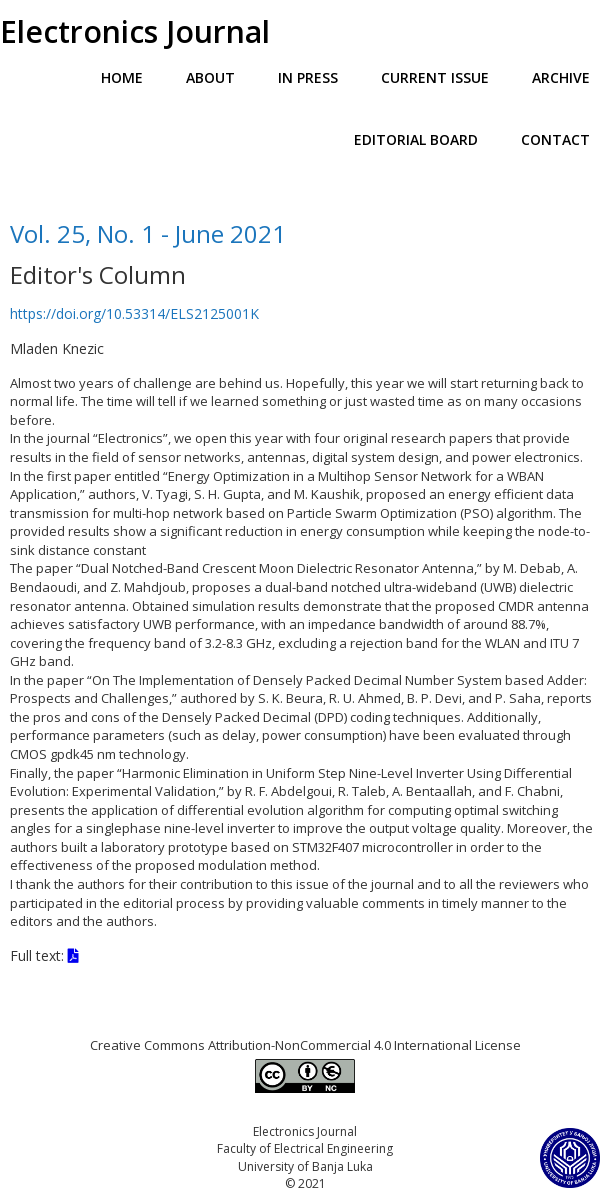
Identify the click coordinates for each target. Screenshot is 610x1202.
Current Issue (435, 77)
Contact (555, 139)
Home (122, 77)
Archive (561, 77)
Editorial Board (416, 139)
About (210, 77)
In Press (308, 77)
